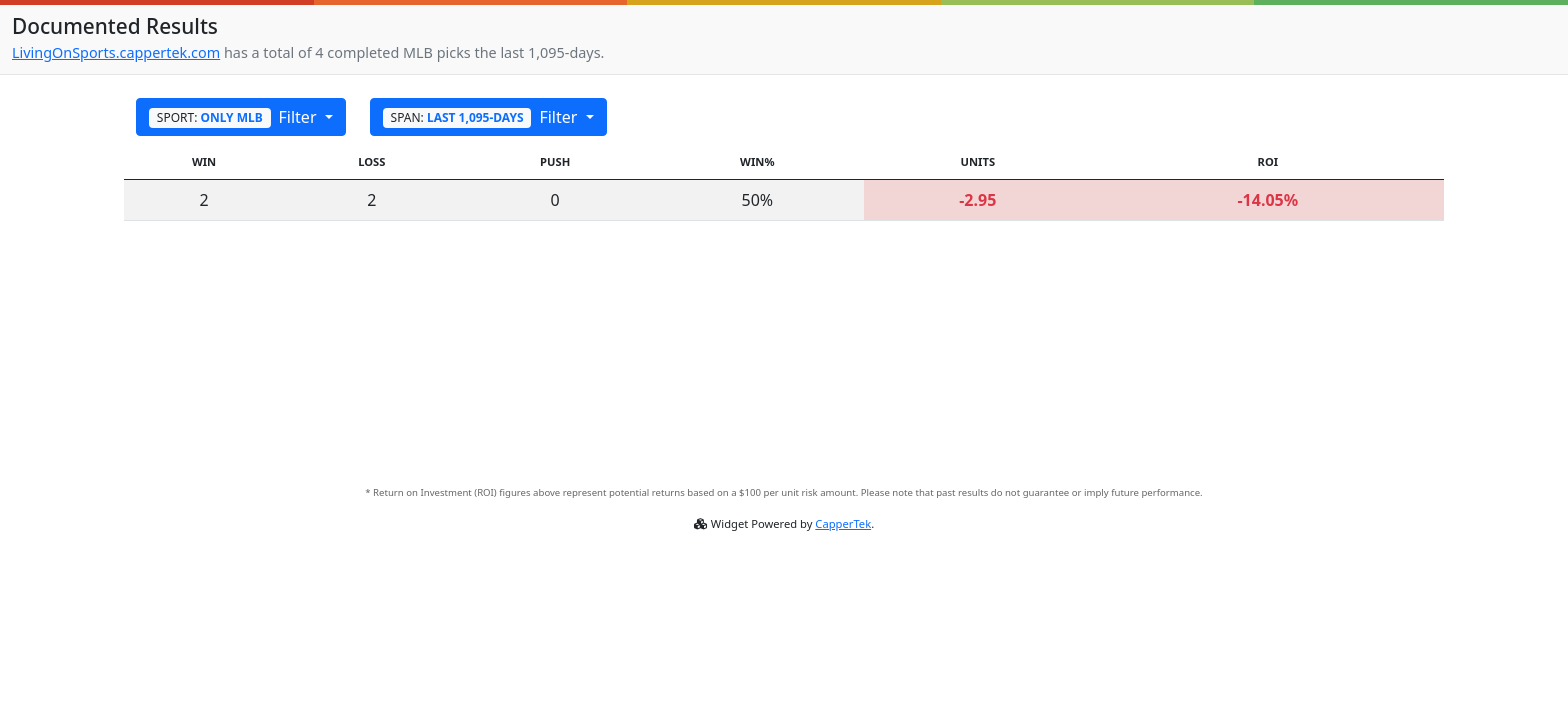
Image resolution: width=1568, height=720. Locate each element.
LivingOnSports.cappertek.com (116, 52)
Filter (235, 117)
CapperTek (843, 523)
